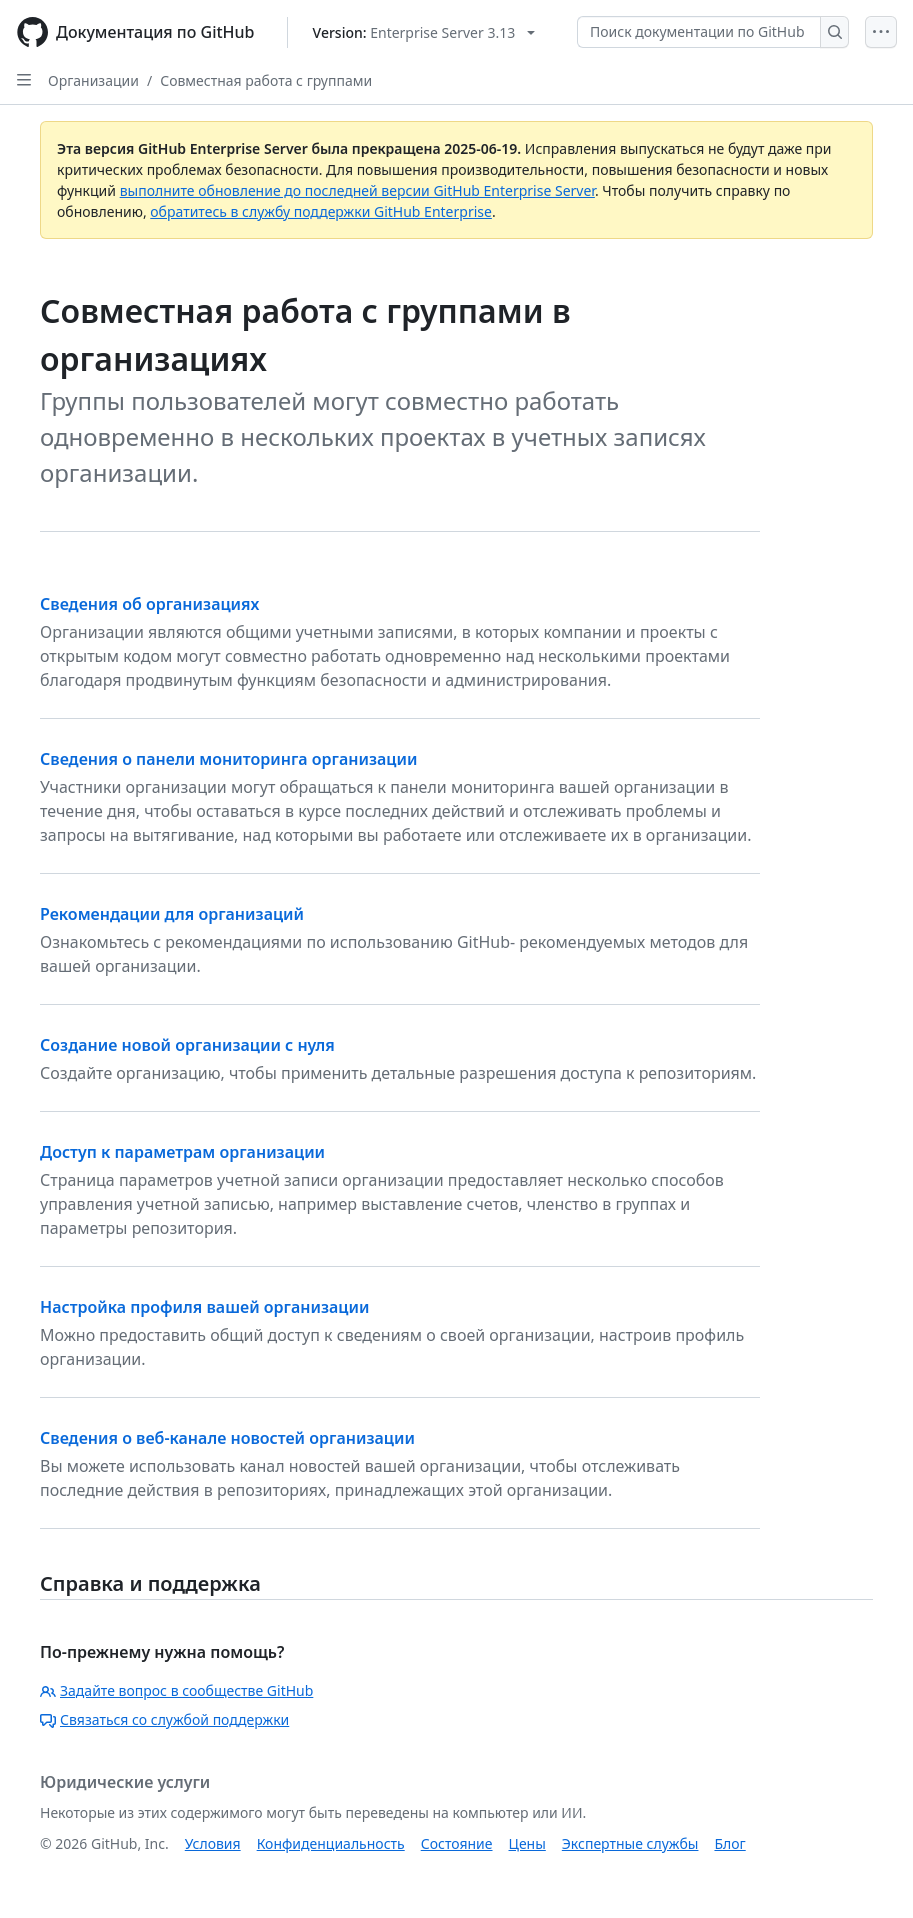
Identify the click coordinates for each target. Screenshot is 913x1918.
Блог (729, 1843)
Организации (93, 80)
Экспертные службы (630, 1843)
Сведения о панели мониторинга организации (228, 759)
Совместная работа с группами (266, 80)
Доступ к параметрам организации (182, 1152)
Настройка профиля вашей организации (204, 1307)
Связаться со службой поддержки (164, 1719)
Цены (527, 1843)
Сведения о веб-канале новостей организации (227, 1438)
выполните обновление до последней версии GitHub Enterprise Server (357, 190)
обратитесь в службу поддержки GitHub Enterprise (321, 211)
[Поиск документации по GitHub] (699, 32)
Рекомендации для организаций (172, 914)
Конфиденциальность (331, 1843)
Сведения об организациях (149, 604)
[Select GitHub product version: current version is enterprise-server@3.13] (424, 32)
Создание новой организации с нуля (187, 1045)
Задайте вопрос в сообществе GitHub (176, 1690)
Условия (213, 1843)
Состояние (457, 1843)
